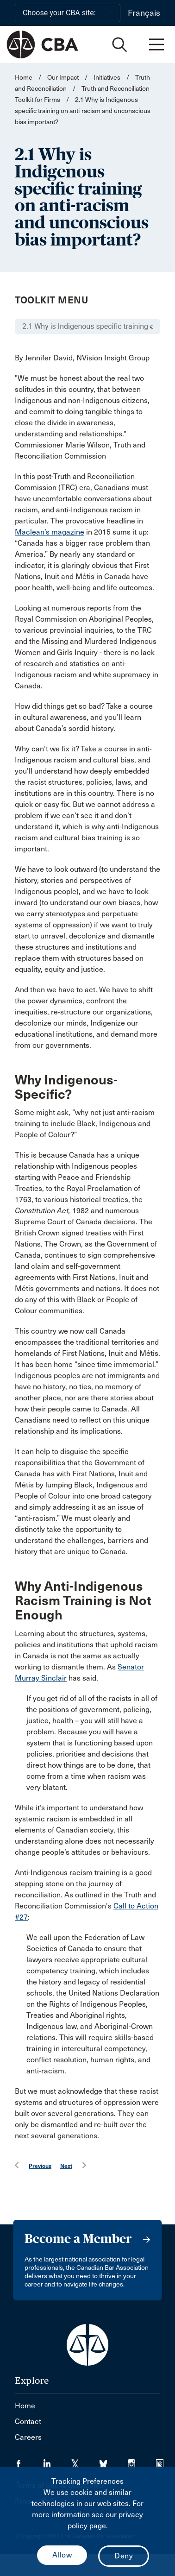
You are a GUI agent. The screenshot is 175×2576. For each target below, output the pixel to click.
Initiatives (107, 78)
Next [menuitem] (66, 2165)
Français (144, 13)
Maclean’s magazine (49, 532)
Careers (28, 2437)
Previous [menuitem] (40, 2165)
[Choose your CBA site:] (67, 13)
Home (23, 78)
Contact (28, 2421)
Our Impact (63, 78)
